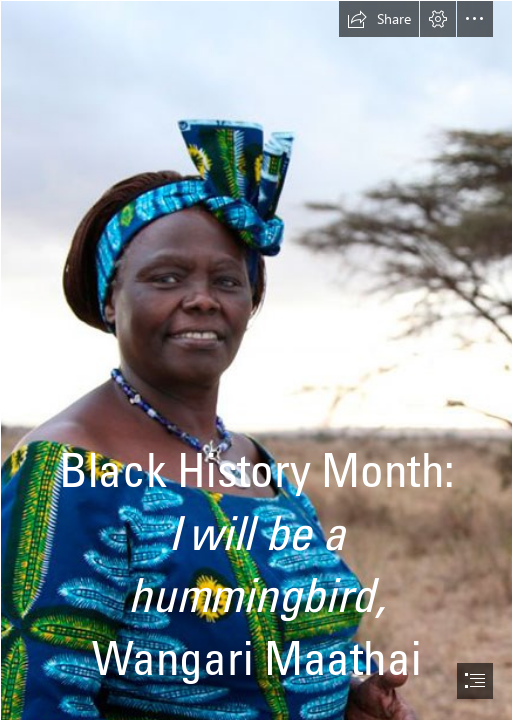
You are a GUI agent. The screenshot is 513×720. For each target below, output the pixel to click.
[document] (256, 360)
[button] (379, 19)
